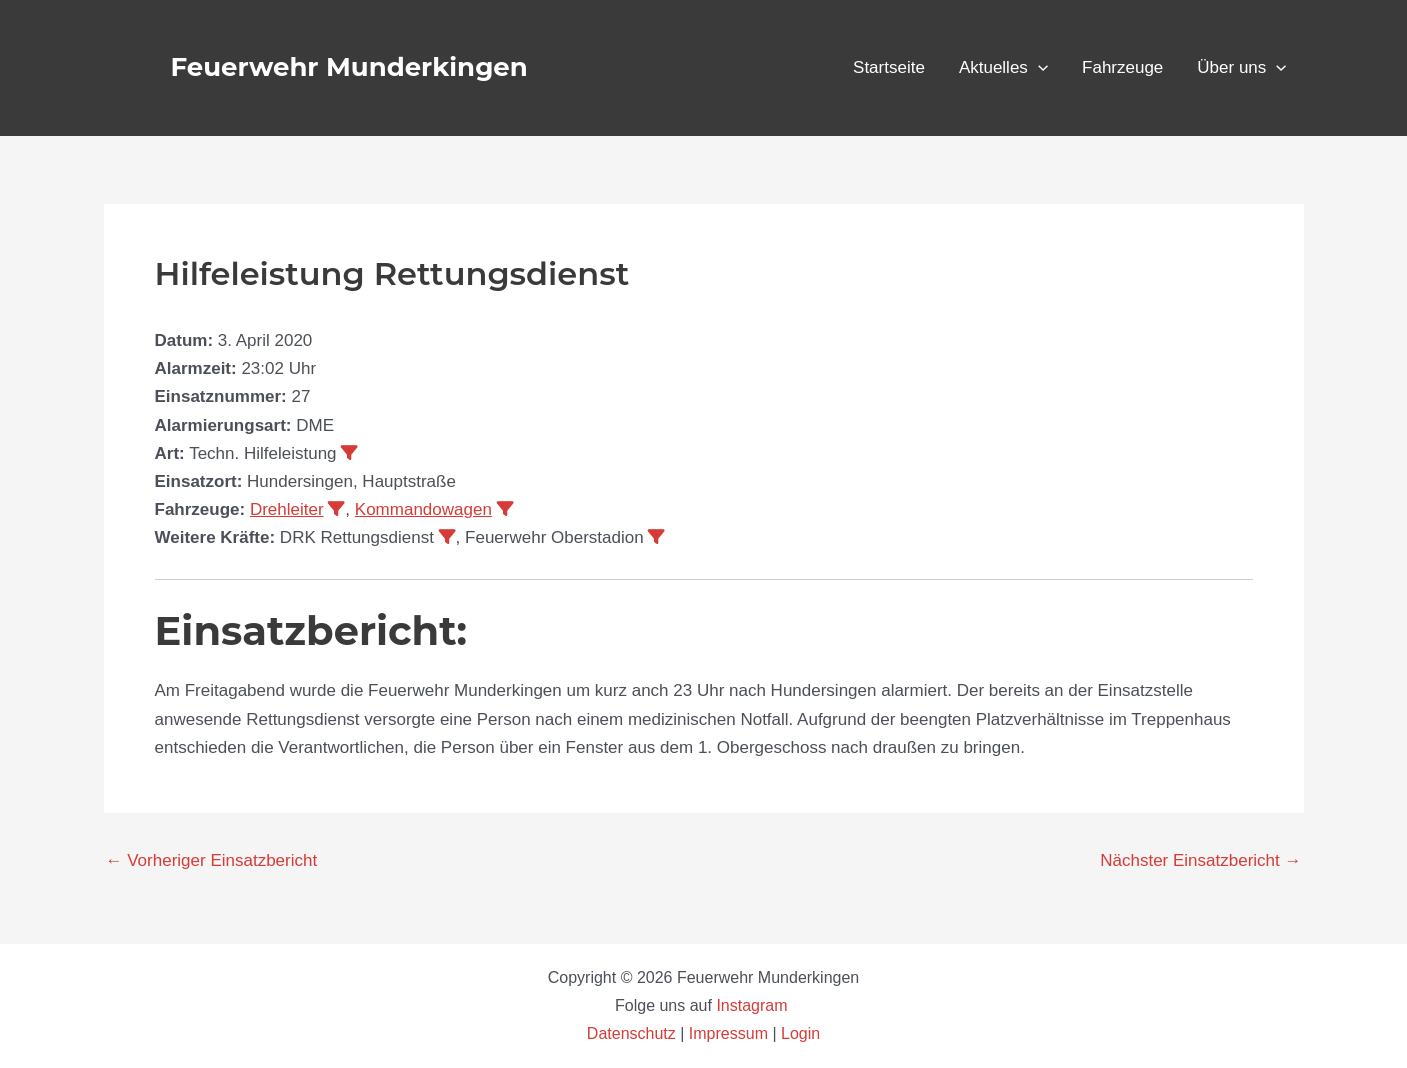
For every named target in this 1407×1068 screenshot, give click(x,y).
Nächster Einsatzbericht (1200, 860)
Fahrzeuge (1122, 67)
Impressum (728, 1033)
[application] (1038, 68)
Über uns (1241, 68)
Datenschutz (633, 1033)
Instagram (754, 1005)
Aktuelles (1003, 68)
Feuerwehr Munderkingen (349, 67)
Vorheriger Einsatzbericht (212, 860)
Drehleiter (287, 509)
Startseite (889, 67)
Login (800, 1033)
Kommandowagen (423, 509)
